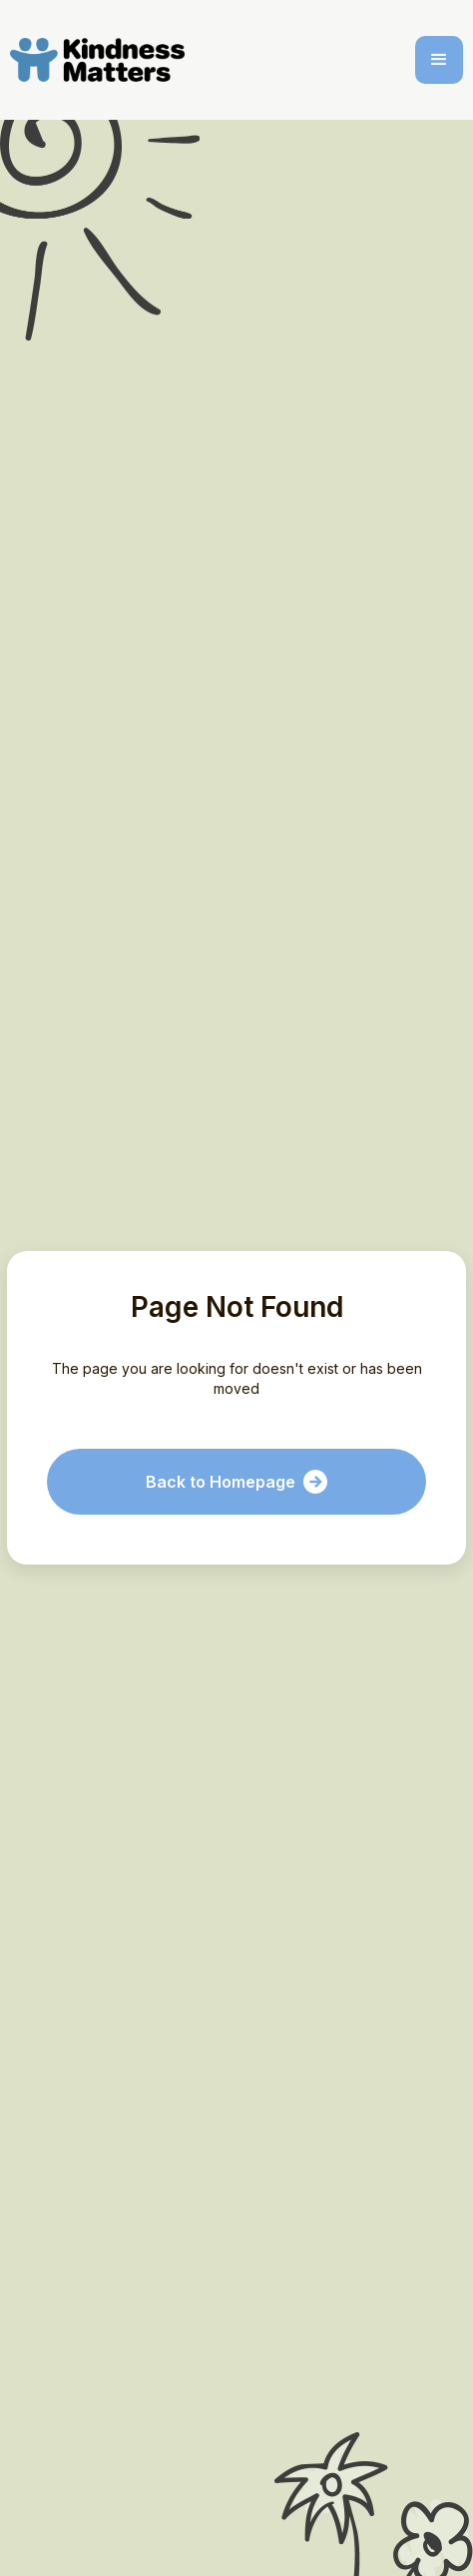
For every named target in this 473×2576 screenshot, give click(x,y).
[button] (439, 60)
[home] (101, 60)
